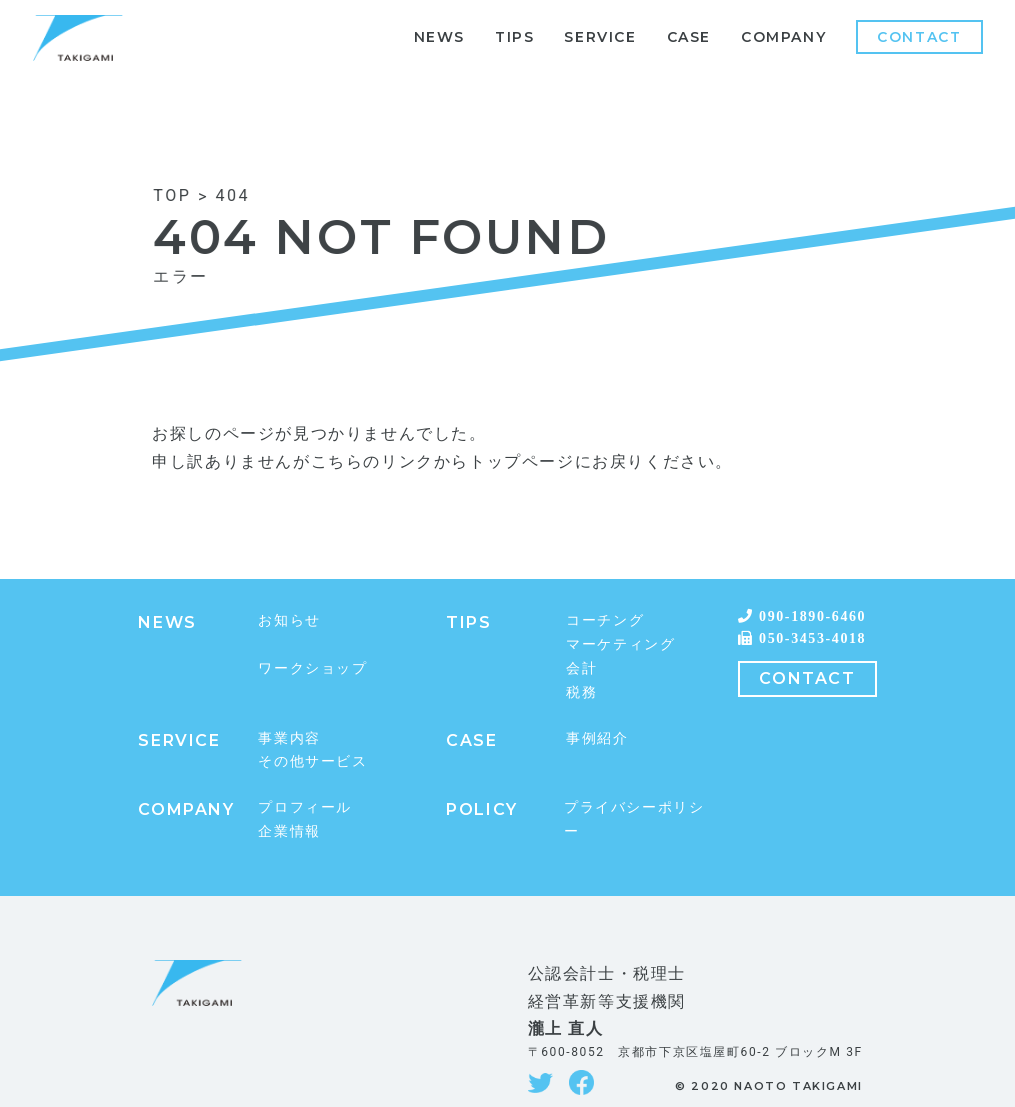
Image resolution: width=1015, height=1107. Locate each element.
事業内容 (289, 738)
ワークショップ (312, 668)
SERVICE (600, 37)
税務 (581, 692)
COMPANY (783, 37)
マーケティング (620, 644)
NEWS (439, 37)
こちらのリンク (372, 461)
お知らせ (289, 620)
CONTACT (807, 678)
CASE (689, 37)
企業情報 (289, 831)
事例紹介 (597, 738)
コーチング (605, 620)
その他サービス (312, 761)
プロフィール (305, 807)
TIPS (514, 37)
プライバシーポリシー (634, 819)
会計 (581, 668)
